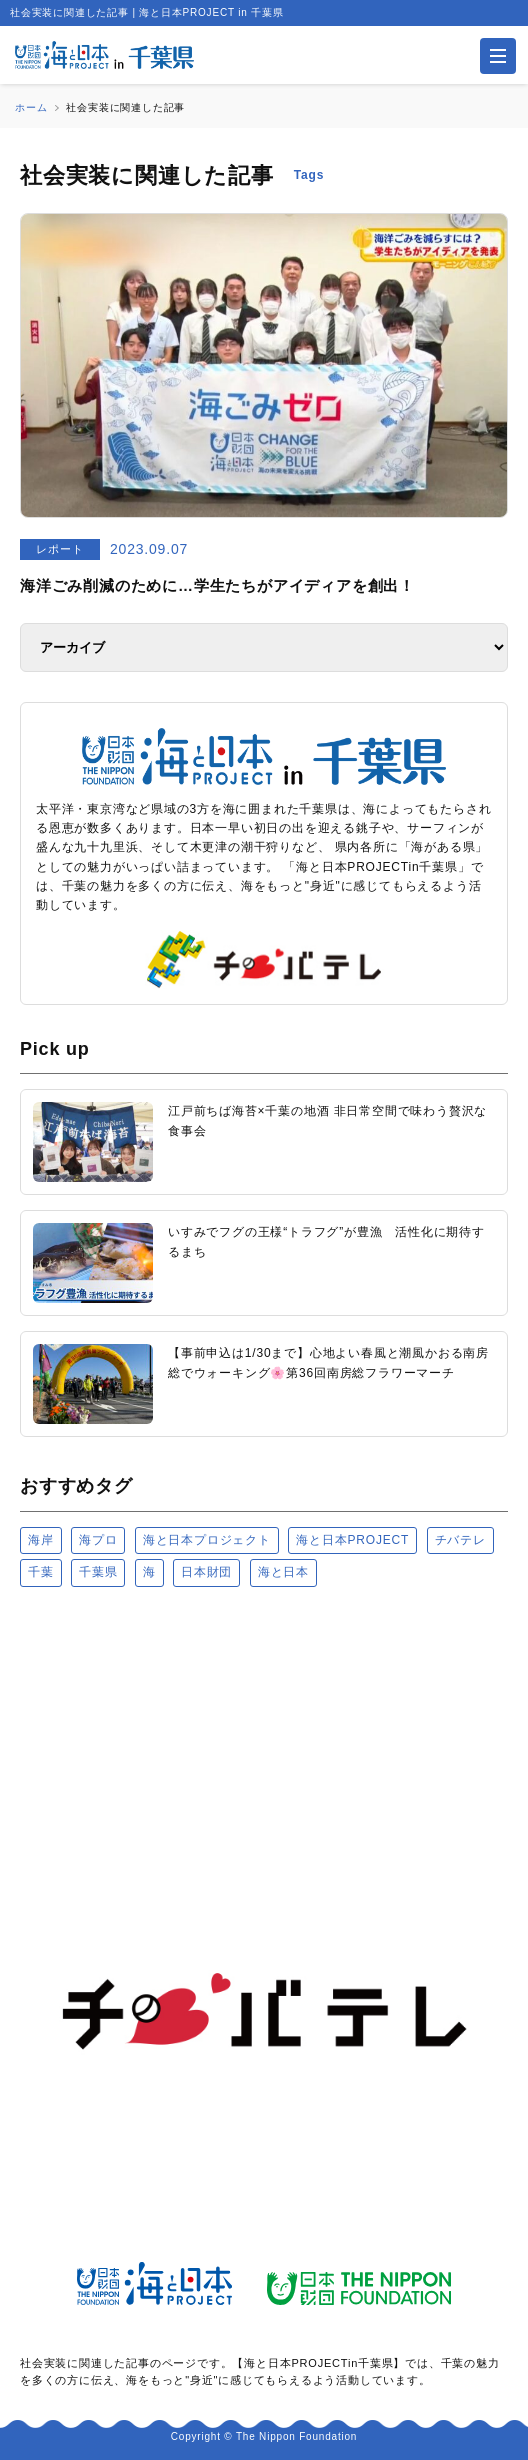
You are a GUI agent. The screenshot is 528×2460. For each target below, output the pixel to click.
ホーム (31, 107)
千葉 (41, 1572)
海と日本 (283, 1572)
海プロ (98, 1540)
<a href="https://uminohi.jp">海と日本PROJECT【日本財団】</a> (264, 1716)
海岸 (41, 1540)
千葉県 (98, 1572)
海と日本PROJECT (352, 1540)
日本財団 (206, 1572)
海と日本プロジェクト (207, 1540)
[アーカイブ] (264, 647)
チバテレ (460, 1540)
